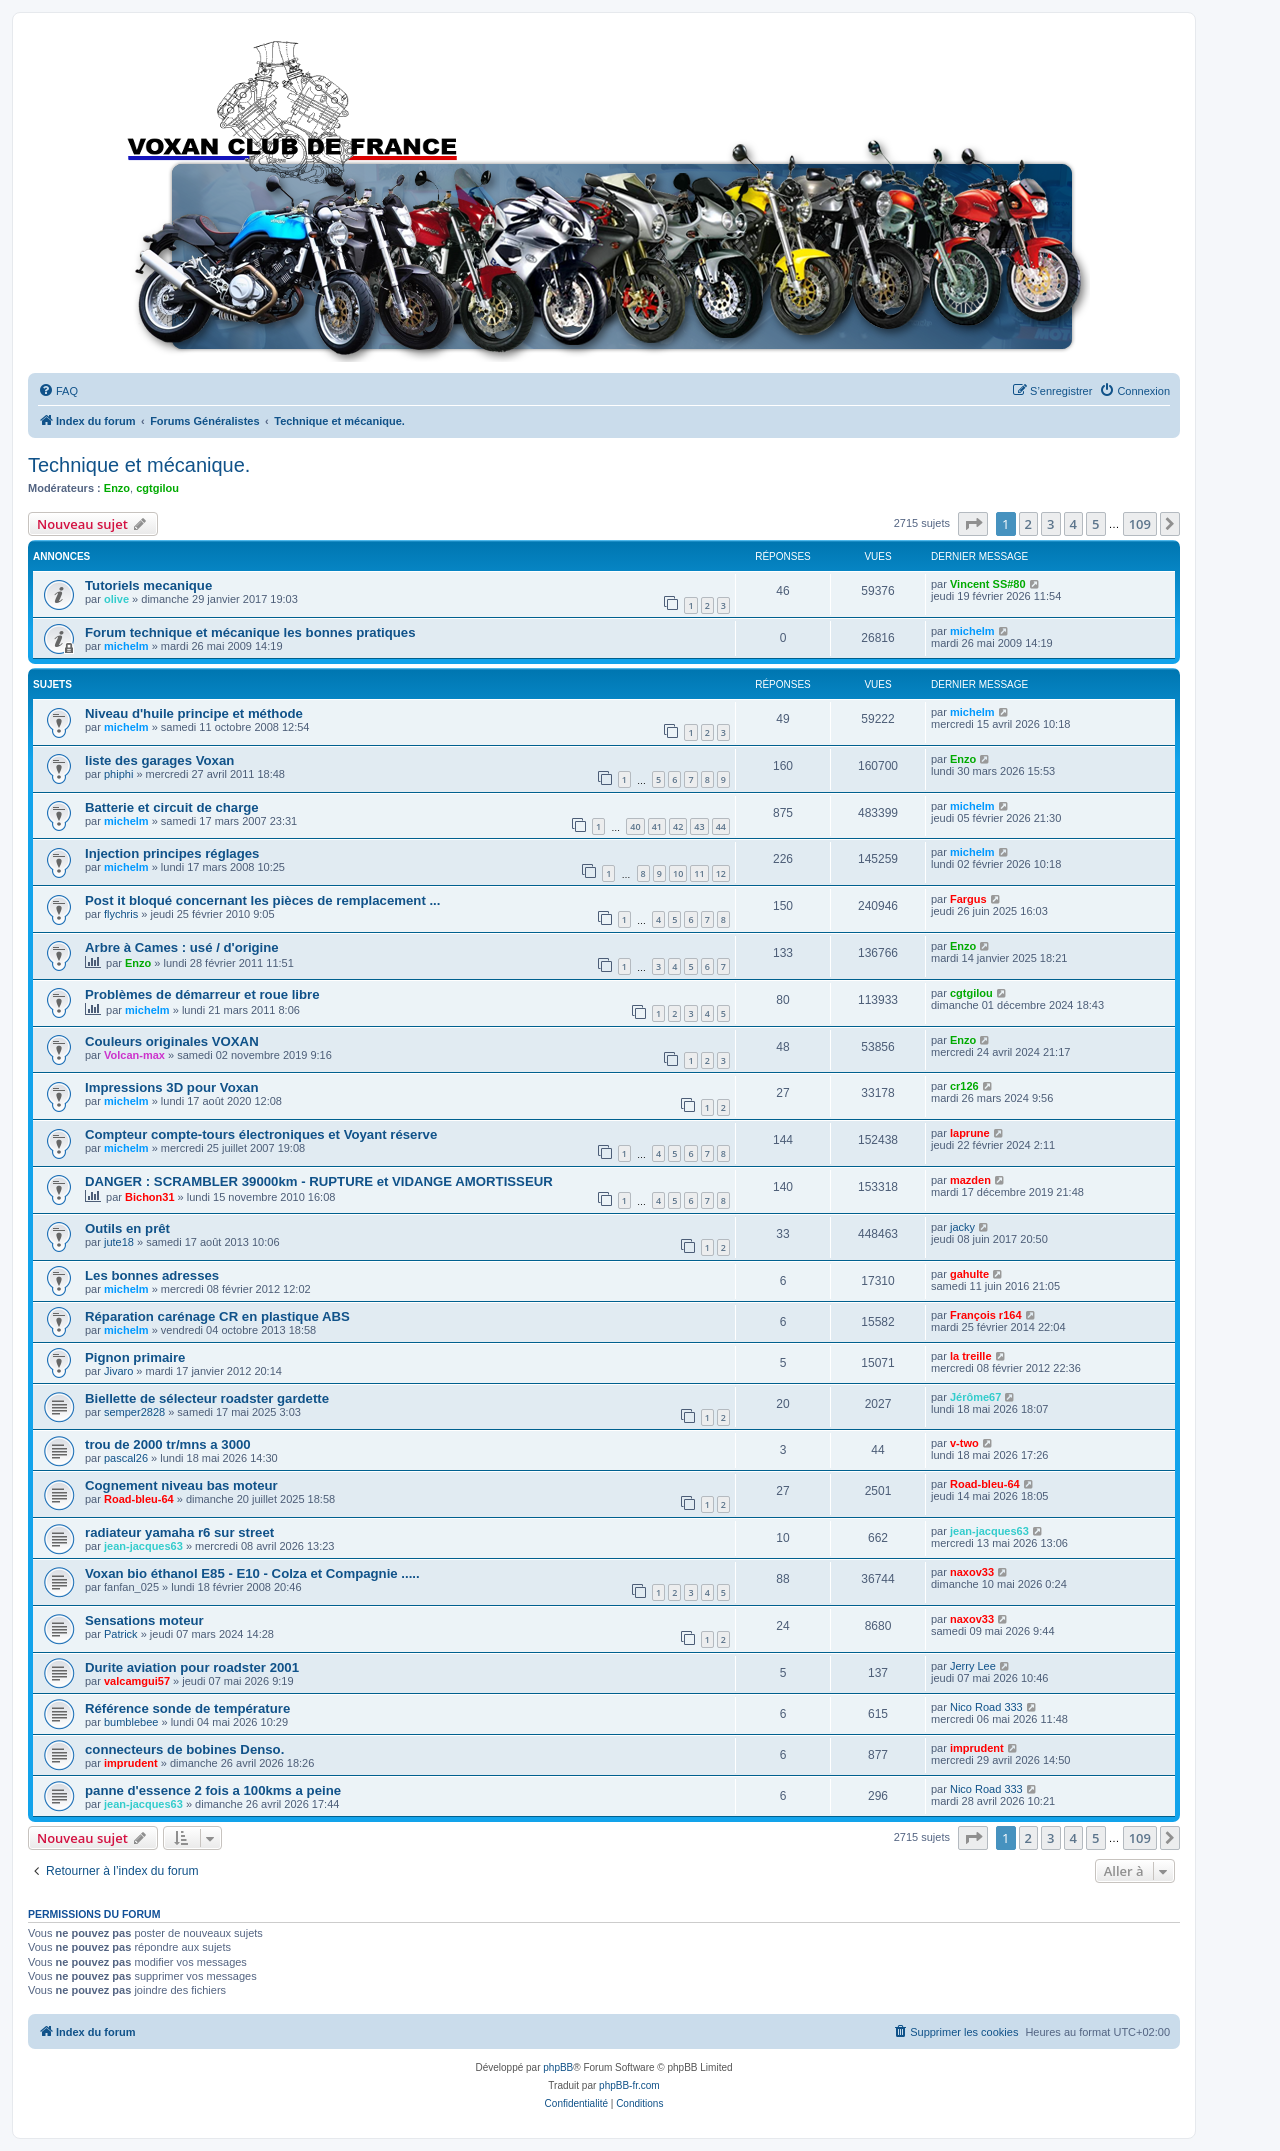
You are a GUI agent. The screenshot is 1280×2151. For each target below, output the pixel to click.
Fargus (968, 899)
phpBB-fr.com (629, 2085)
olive (116, 599)
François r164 (986, 1315)
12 (721, 873)
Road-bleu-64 (139, 1499)
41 (657, 826)
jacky (962, 1227)
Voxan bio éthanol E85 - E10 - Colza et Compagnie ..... (252, 1573)
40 (635, 826)
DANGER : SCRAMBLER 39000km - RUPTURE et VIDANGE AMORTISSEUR (319, 1181)
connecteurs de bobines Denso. (184, 1749)
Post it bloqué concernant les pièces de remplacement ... (262, 900)
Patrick (121, 1634)
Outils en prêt (127, 1228)
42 (678, 826)
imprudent (131, 1763)
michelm (126, 646)
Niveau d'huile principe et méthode (194, 713)
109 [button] (1140, 524)
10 (678, 873)
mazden (970, 1180)
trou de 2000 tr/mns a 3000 (168, 1444)
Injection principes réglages (172, 853)
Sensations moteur (144, 1620)
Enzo (117, 488)
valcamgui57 (137, 1681)
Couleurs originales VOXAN (172, 1041)
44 (721, 826)
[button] (973, 524)
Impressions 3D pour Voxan (171, 1087)
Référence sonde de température (187, 1708)
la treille (971, 1356)
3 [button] (1050, 524)
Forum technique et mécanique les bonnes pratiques (250, 632)
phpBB (558, 2067)
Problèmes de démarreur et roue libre (202, 994)
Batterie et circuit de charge (172, 807)
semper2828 (134, 1412)
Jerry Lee (973, 1666)
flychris (121, 914)
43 (699, 826)
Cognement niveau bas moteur (181, 1485)
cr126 (964, 1086)
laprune (970, 1133)
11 (699, 873)
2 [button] (1028, 524)
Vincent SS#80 (988, 584)
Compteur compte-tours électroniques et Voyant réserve (261, 1134)
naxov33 (972, 1572)
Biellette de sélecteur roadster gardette (207, 1398)
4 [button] (1073, 524)
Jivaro (118, 1371)
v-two (964, 1443)
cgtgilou (157, 488)
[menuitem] (58, 391)
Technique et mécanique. (139, 465)
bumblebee (131, 1722)
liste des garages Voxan (159, 760)
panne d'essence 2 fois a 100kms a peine (213, 1790)
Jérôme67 (975, 1397)
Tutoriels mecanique (148, 585)
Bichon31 (150, 1197)
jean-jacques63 (143, 1546)
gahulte (969, 1274)
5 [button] (1095, 524)
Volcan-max (134, 1055)
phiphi (118, 774)
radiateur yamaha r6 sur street (179, 1532)
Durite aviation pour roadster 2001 (192, 1667)
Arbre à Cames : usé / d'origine (182, 947)
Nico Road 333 (986, 1707)
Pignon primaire (135, 1357)
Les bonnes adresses (152, 1275)
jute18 (119, 1242)
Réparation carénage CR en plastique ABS (217, 1316)
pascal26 (126, 1458)
